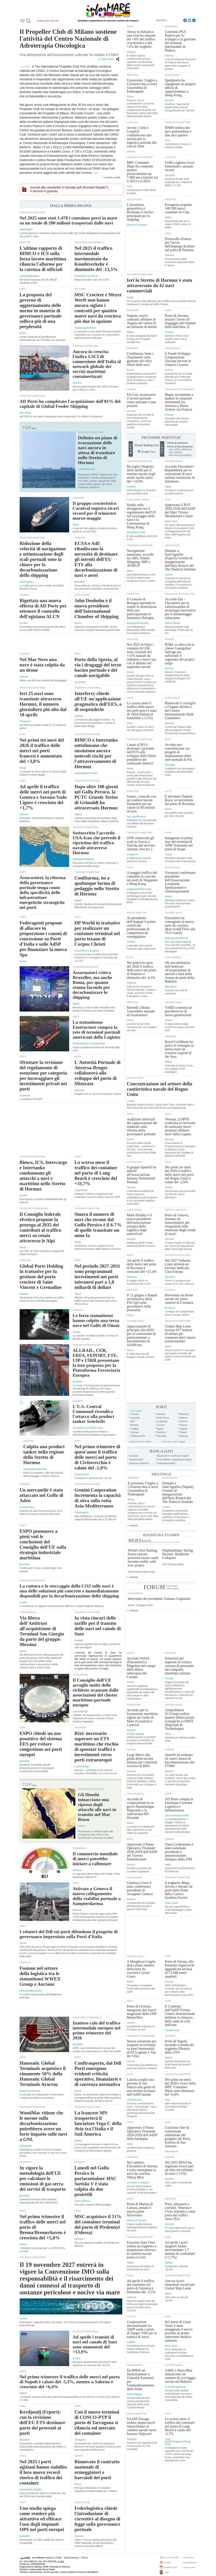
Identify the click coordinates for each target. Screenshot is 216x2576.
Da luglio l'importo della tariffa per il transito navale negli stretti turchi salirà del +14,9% (141, 473)
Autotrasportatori (166, 1463)
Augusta (134, 1417)
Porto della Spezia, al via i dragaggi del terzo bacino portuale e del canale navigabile (97, 667)
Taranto (183, 1425)
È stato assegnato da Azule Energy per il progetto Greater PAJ (142, 339)
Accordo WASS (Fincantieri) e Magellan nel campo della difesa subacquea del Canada (141, 1667)
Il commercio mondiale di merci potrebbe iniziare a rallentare (95, 1858)
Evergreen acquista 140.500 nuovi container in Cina (178, 208)
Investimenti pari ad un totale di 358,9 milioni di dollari (178, 224)
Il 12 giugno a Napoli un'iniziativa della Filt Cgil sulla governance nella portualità (142, 1302)
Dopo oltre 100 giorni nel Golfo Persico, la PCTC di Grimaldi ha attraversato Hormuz (96, 797)
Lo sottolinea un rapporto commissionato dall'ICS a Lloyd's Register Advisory (62, 1606)
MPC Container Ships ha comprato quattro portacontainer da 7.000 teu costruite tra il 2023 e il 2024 (142, 172)
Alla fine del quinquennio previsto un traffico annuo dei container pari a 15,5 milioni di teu (95, 1300)
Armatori (133, 1455)
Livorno (160, 1425)
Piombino (161, 1436)
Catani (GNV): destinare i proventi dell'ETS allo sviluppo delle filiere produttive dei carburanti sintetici (141, 754)
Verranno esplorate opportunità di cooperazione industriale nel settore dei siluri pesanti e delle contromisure (142, 1692)
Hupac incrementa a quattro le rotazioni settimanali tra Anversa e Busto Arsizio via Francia (179, 402)
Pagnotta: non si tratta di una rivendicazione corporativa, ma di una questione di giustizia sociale (140, 421)
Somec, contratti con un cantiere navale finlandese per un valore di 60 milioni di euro (141, 803)
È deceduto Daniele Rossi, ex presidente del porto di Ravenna (180, 800)
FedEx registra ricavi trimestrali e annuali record (180, 166)
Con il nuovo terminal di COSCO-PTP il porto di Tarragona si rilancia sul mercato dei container (96, 2422)
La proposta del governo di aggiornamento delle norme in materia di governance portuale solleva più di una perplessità (41, 310)
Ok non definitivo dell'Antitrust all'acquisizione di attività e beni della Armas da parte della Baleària (179, 972)
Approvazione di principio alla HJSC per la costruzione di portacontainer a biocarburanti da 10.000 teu (141, 1335)
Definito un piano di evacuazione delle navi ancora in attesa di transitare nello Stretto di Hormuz (97, 450)
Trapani (183, 1428)
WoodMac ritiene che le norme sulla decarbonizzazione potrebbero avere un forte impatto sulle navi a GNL (43, 2126)
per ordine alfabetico (180, 449)
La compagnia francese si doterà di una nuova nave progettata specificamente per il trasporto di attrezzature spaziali (97, 2147)
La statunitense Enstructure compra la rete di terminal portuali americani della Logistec (97, 1030)
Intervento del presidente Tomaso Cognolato (159, 1599)
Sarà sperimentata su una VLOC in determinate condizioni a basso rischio (141, 577)
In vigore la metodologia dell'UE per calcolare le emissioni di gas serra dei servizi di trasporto (43, 2178)
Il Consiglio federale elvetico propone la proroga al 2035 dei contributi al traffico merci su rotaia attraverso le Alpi (40, 1227)
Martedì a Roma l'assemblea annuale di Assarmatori (141, 1011)
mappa (181, 1441)
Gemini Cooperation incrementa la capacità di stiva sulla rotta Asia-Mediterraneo (97, 1498)
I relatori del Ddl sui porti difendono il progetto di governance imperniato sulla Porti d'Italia (69, 1934)
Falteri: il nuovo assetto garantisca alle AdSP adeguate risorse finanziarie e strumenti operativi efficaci (95, 2543)
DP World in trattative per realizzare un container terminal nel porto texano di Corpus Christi (97, 933)
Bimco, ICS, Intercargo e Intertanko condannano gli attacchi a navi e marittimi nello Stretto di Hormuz (43, 1176)
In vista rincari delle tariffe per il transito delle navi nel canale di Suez (97, 1626)
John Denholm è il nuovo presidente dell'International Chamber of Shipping (96, 608)
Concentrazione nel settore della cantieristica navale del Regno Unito (159, 1089)
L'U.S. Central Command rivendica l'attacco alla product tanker (93, 1414)
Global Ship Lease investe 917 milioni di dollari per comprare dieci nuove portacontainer (180, 1333)
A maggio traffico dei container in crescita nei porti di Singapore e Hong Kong (142, 878)
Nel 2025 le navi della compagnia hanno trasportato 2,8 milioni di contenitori (61, 416)
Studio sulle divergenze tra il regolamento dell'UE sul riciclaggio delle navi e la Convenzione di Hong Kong (141, 516)
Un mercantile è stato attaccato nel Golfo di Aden (41, 1495)
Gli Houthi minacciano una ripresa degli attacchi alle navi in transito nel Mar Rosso (97, 1807)
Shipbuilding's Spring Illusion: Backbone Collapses (177, 1554)
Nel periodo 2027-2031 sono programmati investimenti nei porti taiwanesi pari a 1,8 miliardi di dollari (97, 1276)
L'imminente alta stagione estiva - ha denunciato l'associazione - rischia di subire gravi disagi (94, 722)
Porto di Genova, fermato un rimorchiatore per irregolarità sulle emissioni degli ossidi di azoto (180, 1224)
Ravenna (184, 1414)
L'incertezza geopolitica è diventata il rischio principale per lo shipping (140, 212)
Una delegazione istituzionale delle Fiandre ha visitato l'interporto (141, 630)
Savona (183, 1421)
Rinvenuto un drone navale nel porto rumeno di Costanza (179, 1298)
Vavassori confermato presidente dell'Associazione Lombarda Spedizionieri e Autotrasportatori (180, 882)
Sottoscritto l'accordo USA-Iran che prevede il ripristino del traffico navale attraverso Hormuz (96, 842)
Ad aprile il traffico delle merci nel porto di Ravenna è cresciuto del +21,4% (142, 1265)
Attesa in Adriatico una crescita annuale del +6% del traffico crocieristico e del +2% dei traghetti (141, 39)
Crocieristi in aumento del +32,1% (93, 1478)
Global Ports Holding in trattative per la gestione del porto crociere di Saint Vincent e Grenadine (41, 1276)
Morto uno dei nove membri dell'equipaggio (43, 680)
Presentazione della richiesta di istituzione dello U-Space (179, 262)
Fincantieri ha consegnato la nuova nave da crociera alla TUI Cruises (180, 925)
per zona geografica (180, 455)
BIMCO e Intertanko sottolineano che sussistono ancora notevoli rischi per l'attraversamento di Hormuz (96, 753)
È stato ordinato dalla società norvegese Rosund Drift (179, 1027)
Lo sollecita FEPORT (31, 1099)
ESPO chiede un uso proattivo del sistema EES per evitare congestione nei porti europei (41, 1744)
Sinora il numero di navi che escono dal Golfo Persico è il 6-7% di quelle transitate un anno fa (98, 1225)
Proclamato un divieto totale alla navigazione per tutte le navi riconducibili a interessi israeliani (95, 1834)
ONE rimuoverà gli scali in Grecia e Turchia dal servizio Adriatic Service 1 (141, 843)
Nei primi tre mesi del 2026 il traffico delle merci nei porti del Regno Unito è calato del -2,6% (179, 1174)
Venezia (183, 1436)
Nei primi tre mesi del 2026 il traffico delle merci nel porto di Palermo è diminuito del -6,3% (141, 970)
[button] (194, 20)
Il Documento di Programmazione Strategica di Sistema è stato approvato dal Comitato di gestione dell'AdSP (180, 1149)
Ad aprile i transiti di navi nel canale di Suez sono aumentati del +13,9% (95, 2344)
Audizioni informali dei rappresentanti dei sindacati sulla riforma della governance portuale (142, 1126)
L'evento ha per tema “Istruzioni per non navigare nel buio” (142, 1027)
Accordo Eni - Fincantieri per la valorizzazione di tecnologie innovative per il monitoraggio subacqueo (180, 608)
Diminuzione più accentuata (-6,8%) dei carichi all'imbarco (180, 1194)
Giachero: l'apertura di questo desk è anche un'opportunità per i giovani (180, 107)
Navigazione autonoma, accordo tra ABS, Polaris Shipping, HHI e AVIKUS (140, 558)
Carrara (134, 1432)
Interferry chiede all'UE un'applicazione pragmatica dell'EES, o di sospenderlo (98, 701)
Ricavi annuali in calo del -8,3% (91, 279)
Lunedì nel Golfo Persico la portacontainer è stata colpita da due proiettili (95, 2181)
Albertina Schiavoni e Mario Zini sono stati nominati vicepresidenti (180, 903)
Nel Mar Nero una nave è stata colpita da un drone (42, 665)
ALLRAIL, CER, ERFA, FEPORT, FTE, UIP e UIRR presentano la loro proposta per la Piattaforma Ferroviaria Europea (96, 1363)
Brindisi (134, 1425)
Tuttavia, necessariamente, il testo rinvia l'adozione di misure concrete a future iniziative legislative (95, 1718)
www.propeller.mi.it (33, 168)
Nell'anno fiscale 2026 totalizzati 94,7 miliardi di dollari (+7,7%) (178, 182)
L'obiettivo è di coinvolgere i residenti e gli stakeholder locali (180, 771)
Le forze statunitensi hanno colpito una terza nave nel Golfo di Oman (96, 1320)
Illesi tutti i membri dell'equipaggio (92, 2204)
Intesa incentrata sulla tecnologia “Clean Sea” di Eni (179, 630)
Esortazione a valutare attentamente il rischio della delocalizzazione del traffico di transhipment (43, 2446)
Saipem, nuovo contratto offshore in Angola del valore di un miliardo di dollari (142, 321)
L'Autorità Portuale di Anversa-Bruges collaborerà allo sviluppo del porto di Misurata (97, 1073)
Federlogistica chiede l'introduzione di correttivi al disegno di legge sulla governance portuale (97, 2519)
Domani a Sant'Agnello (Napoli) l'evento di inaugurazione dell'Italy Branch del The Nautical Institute (180, 560)
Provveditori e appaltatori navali (174, 1459)
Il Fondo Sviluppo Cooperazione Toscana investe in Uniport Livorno (178, 359)
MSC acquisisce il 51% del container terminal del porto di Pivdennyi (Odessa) (97, 2224)
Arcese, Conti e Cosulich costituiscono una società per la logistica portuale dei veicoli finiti (142, 137)
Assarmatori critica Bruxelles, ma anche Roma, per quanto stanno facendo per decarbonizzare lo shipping (92, 985)
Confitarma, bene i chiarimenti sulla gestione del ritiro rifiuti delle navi (140, 359)
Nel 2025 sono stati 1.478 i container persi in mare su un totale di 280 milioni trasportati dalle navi (68, 220)
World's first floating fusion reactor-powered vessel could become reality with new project (143, 1557)
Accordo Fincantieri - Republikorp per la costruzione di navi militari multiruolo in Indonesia (180, 473)
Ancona (134, 1414)
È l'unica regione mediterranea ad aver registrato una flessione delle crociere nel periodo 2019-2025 (140, 62)
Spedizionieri (136, 1459)
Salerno (183, 1417)
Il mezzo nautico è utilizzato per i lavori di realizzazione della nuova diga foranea (180, 1245)
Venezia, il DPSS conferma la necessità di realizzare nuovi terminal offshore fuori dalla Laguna (180, 1126)
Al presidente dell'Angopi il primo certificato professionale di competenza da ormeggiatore (141, 927)
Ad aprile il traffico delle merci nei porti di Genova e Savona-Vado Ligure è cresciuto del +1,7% (43, 797)
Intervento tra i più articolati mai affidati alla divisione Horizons (142, 823)
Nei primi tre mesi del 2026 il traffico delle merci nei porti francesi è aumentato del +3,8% (42, 750)
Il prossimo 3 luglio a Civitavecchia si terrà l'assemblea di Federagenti (142, 85)
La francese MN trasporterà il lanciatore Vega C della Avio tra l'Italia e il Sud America (98, 2123)
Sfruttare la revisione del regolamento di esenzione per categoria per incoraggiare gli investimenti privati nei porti (43, 1076)
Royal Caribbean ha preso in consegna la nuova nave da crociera (179, 1049)
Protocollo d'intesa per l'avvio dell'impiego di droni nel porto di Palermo (179, 244)
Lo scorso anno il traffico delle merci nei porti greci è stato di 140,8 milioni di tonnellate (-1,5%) (142, 710)
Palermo (161, 1432)
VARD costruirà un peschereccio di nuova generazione (178, 1011)
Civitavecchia (137, 1436)
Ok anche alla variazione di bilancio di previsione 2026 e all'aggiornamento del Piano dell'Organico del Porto (180, 531)
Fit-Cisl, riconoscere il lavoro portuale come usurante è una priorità (141, 400)
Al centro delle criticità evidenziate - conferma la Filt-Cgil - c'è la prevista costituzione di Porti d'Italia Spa (141, 1149)
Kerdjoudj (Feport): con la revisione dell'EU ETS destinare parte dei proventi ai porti (42, 2422)
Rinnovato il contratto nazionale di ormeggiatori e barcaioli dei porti (97, 2469)
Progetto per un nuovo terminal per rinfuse (97, 1093)
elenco (148, 1441)
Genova (160, 1414)
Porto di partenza (177, 442)
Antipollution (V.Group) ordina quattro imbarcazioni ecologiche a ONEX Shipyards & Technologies (179, 1719)
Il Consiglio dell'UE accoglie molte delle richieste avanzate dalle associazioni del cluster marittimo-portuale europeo (96, 1692)
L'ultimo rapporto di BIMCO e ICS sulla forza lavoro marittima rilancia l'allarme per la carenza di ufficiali (43, 258)
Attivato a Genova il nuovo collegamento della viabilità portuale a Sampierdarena (97, 1896)
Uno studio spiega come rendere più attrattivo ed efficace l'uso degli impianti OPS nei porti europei (42, 2519)
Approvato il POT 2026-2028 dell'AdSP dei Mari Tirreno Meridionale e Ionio (180, 510)
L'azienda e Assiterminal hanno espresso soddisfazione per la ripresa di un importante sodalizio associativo (142, 1197)
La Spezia (161, 1421)
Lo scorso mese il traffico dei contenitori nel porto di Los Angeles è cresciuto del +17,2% (96, 957)
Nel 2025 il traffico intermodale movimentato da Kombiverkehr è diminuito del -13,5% (96, 258)
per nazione (175, 452)
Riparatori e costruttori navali (173, 1455)
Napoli (159, 1428)
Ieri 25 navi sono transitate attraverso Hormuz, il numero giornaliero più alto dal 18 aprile (43, 704)
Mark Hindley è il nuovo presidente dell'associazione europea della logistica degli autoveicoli (139, 1224)
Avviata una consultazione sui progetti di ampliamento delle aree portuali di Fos (178, 752)
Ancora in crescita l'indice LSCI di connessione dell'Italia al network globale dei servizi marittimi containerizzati (97, 364)
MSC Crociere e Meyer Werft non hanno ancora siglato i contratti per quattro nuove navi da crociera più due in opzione (98, 308)
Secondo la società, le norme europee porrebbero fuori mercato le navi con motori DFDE (43, 2152)
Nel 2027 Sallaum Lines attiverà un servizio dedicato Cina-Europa (178, 1265)
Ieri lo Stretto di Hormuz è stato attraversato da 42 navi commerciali (159, 285)
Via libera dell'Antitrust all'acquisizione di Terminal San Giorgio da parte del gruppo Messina (42, 1631)
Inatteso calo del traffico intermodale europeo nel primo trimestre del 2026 (96, 2030)
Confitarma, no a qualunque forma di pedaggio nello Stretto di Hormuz (96, 885)
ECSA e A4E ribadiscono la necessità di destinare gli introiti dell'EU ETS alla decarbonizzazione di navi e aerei (96, 559)
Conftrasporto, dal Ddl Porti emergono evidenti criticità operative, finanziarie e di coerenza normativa (97, 2073)
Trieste (182, 1432)
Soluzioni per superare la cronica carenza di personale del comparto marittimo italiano (179, 1665)
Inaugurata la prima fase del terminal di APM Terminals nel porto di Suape (179, 843)
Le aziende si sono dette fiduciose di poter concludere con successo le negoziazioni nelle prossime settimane (97, 334)
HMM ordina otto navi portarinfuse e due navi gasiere (178, 131)
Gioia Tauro (162, 1417)
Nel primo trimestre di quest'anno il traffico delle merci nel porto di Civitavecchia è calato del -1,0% (97, 1457)
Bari (132, 1421)
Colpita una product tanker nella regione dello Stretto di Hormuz (44, 1454)
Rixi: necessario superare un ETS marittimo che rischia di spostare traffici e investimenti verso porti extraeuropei (96, 1747)
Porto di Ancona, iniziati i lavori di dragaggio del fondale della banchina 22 (180, 321)
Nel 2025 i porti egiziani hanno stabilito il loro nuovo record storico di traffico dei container (43, 2472)
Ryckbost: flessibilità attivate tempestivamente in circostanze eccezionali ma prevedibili (37, 1768)
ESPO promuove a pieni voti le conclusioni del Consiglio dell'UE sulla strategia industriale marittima (43, 1544)
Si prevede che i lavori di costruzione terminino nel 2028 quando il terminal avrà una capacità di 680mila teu (97, 2446)
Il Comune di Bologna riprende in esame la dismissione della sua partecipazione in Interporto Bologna (142, 608)
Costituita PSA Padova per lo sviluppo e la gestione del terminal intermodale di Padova (180, 41)
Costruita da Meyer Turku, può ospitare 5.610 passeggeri (179, 1068)
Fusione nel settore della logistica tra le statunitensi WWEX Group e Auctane (40, 1976)
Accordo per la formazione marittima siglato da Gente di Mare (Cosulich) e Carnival (142, 1717)
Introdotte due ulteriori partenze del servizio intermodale (177, 421)
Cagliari (134, 1428)
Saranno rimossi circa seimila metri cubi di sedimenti (177, 339)
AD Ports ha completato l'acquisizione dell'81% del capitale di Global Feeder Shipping (70, 404)
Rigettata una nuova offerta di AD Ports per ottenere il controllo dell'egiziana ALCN (43, 608)
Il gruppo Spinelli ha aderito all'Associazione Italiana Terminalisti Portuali (141, 1174)
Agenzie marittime (139, 1463)
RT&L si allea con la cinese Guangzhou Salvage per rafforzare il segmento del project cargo (179, 653)
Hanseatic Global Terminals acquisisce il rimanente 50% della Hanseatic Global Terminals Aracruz (43, 2073)
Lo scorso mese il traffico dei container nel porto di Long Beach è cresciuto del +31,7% (95, 1173)
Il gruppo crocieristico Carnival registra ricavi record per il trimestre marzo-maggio (96, 511)
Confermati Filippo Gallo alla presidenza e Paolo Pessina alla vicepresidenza (180, 730)
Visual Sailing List (146, 445)
